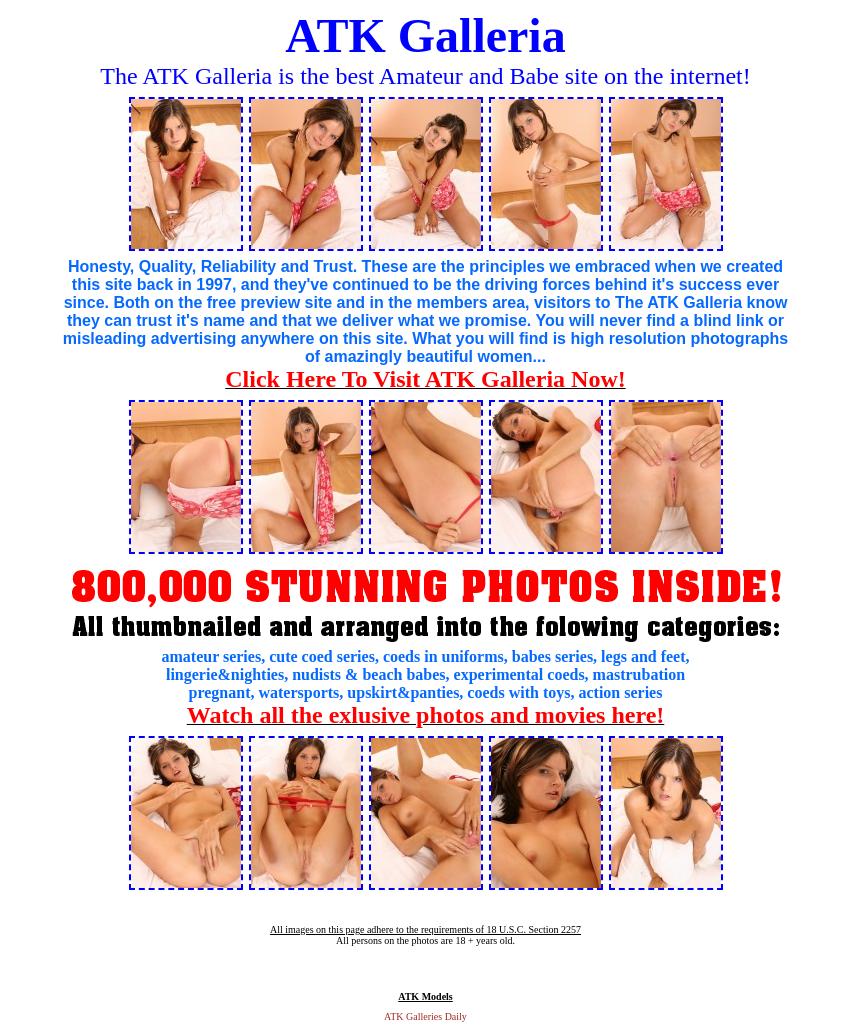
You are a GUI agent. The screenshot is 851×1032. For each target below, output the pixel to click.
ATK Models (425, 996)
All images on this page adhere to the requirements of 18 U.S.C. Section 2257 (425, 929)
